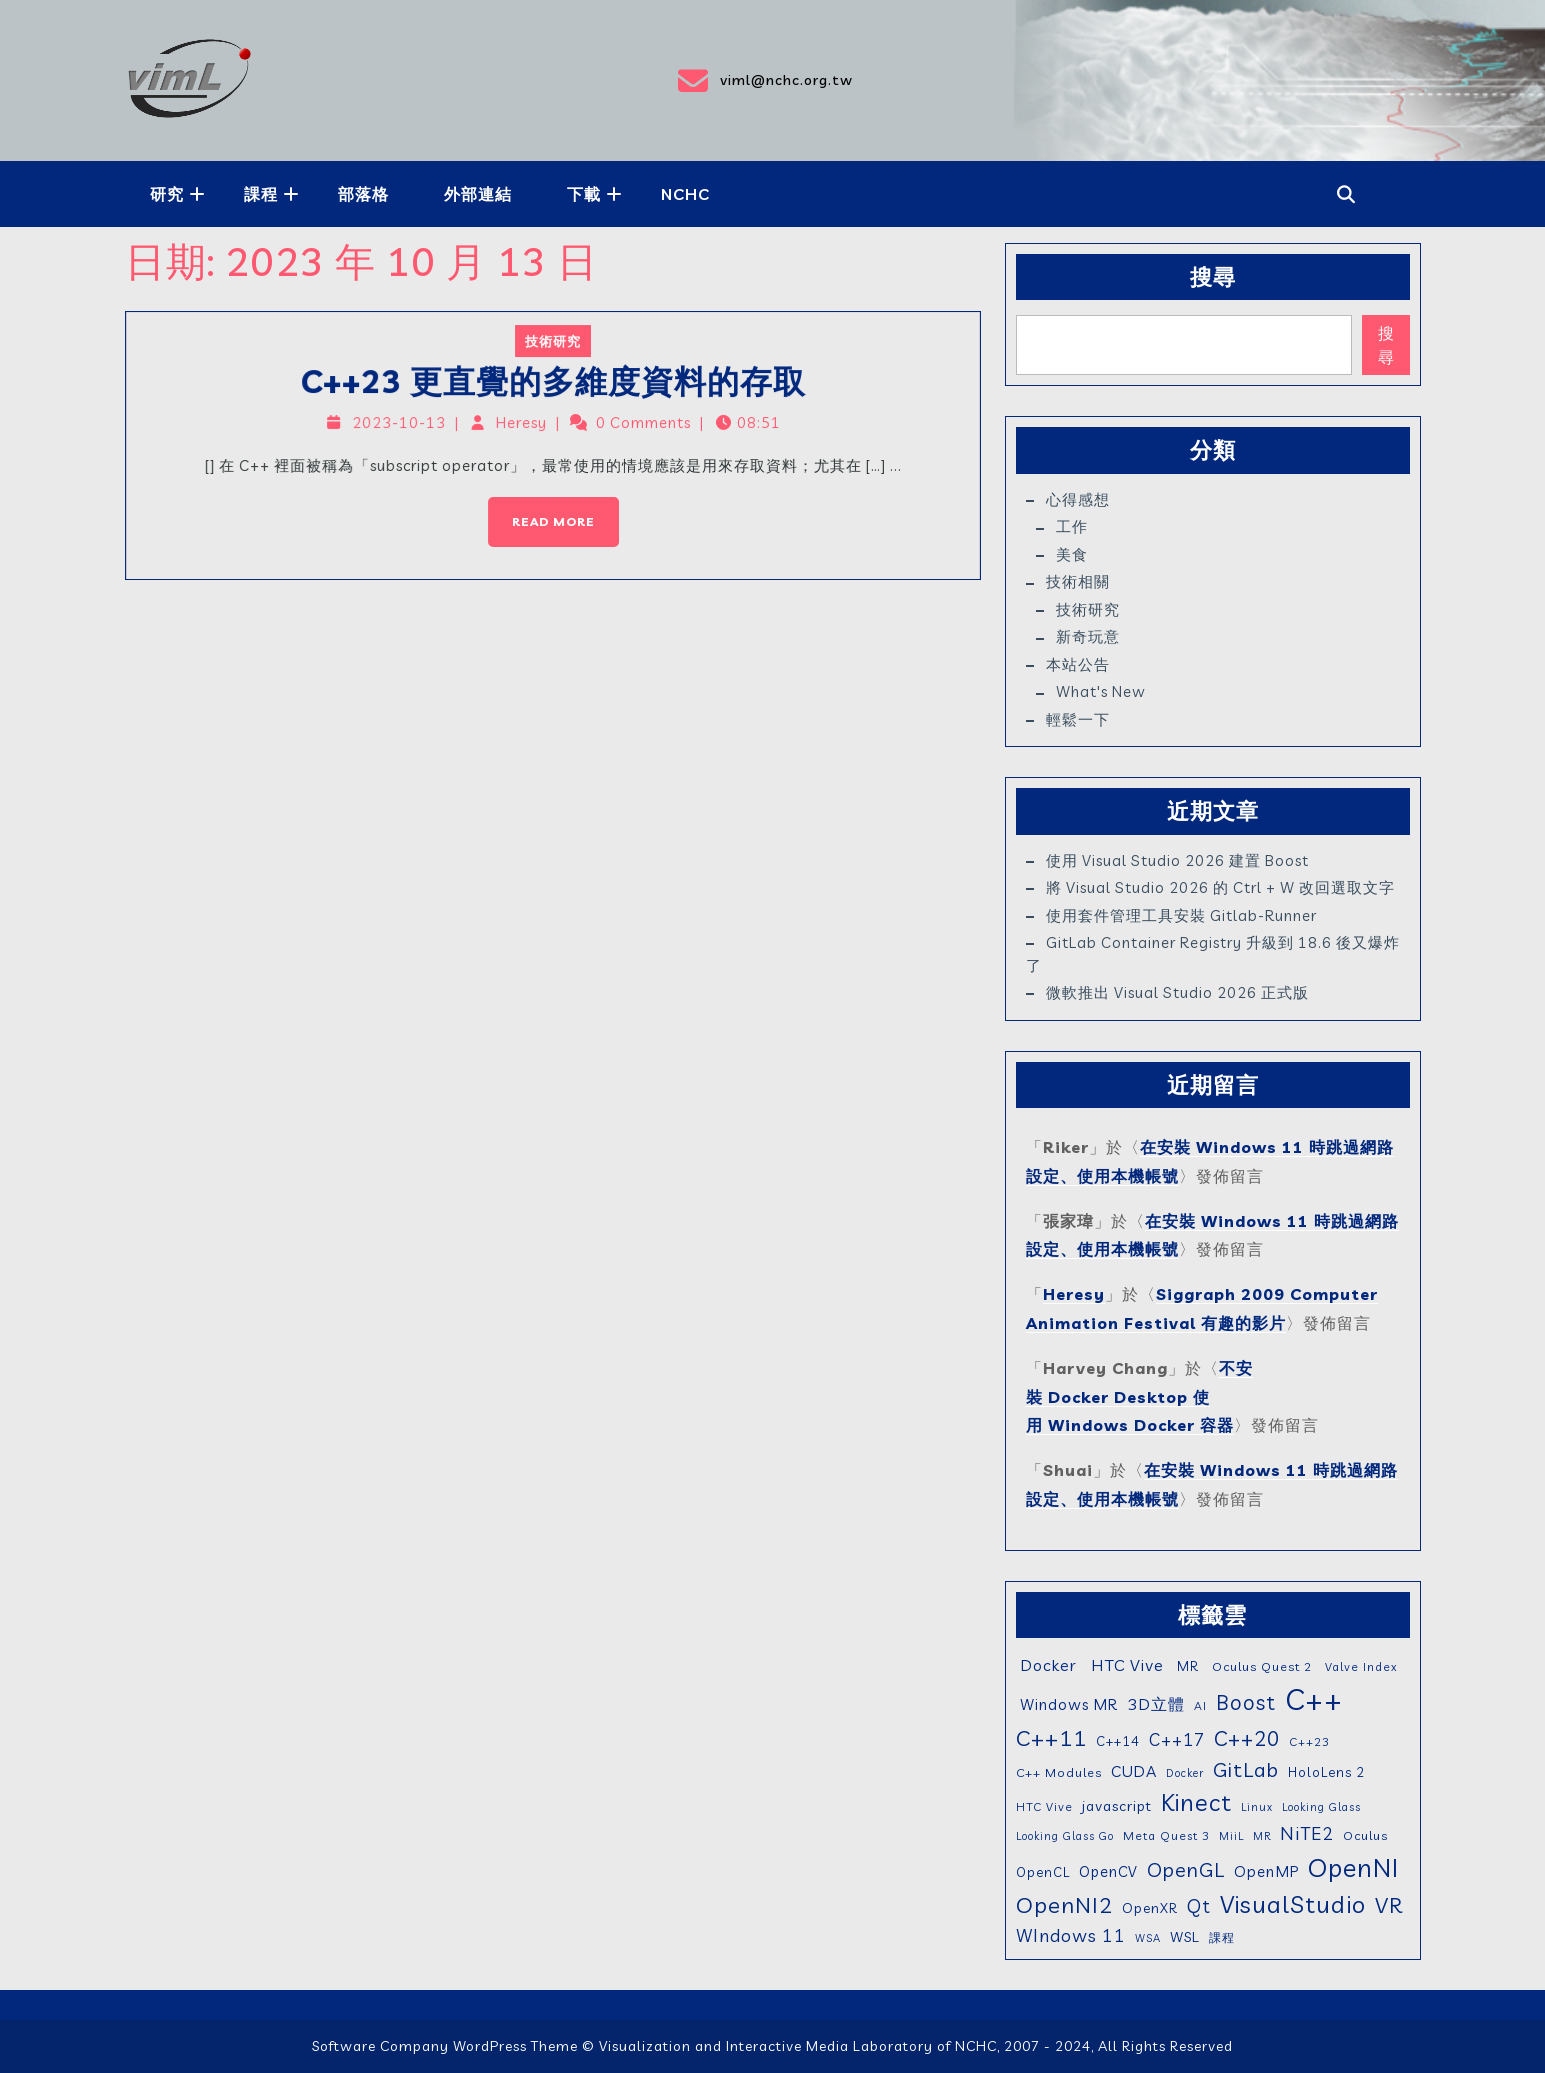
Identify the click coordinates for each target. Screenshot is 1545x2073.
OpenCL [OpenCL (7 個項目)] (1043, 1872)
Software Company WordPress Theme (445, 2046)
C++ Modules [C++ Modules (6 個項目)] (1059, 1772)
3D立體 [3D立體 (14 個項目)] (1156, 1704)
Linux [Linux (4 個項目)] (1257, 1807)
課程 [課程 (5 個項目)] (1222, 1937)
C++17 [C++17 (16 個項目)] (1177, 1739)
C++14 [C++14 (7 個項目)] (1118, 1741)
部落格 (363, 194)
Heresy (524, 425)
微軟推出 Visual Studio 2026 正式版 (1177, 992)
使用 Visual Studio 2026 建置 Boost (1177, 860)
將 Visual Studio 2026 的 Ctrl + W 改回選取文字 (1220, 887)
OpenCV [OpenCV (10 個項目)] (1108, 1871)
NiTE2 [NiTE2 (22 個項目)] (1307, 1833)
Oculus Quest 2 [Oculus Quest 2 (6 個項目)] (1260, 1666)
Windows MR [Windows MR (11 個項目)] (1067, 1704)
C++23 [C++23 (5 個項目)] (1309, 1741)
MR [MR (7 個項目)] (1186, 1666)
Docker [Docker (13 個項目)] (1046, 1665)
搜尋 (1213, 277)
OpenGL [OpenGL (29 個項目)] (1186, 1869)
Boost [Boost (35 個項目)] (1246, 1702)
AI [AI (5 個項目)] (1200, 1705)
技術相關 (1078, 581)
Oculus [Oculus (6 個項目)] (1365, 1835)
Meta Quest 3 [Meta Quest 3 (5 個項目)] (1166, 1835)
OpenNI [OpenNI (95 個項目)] (1353, 1867)
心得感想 (1078, 499)
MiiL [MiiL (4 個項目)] (1231, 1836)
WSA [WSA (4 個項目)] (1148, 1938)
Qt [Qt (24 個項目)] (1199, 1906)
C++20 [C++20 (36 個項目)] (1247, 1738)
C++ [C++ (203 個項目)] (1314, 1699)
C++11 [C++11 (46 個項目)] (1051, 1737)
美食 (1072, 554)
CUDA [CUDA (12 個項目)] (1134, 1771)
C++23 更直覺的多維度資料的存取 (554, 386)
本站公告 (1078, 664)
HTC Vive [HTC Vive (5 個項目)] (1044, 1806)
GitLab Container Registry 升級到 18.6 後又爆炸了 (1213, 954)
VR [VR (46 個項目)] (1389, 1904)
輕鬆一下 (1078, 719)
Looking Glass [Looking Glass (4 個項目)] (1321, 1807)
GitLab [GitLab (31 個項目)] (1246, 1769)
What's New (1101, 691)
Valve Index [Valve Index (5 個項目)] (1359, 1666)
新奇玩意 (1088, 636)
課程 (261, 194)
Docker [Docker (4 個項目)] (1185, 1773)
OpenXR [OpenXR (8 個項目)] (1150, 1907)
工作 (1072, 526)
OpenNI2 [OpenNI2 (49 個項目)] (1064, 1905)
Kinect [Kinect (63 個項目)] (1196, 1802)
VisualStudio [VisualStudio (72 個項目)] (1293, 1904)
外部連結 (478, 194)
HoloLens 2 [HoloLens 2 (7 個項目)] (1326, 1772)
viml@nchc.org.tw (764, 81)
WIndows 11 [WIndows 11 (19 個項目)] (1071, 1935)
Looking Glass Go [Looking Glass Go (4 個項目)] (1065, 1836)
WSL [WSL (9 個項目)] (1185, 1937)
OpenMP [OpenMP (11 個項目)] (1266, 1871)
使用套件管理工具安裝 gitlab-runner (1181, 915)
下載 (584, 194)
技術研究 (554, 349)
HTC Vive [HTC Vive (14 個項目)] (1125, 1665)
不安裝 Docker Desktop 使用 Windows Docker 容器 (1139, 1397)
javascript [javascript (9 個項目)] (1117, 1806)
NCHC (685, 194)
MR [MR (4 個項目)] (1262, 1836)
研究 (167, 194)
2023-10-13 (411, 425)
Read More (542, 508)
